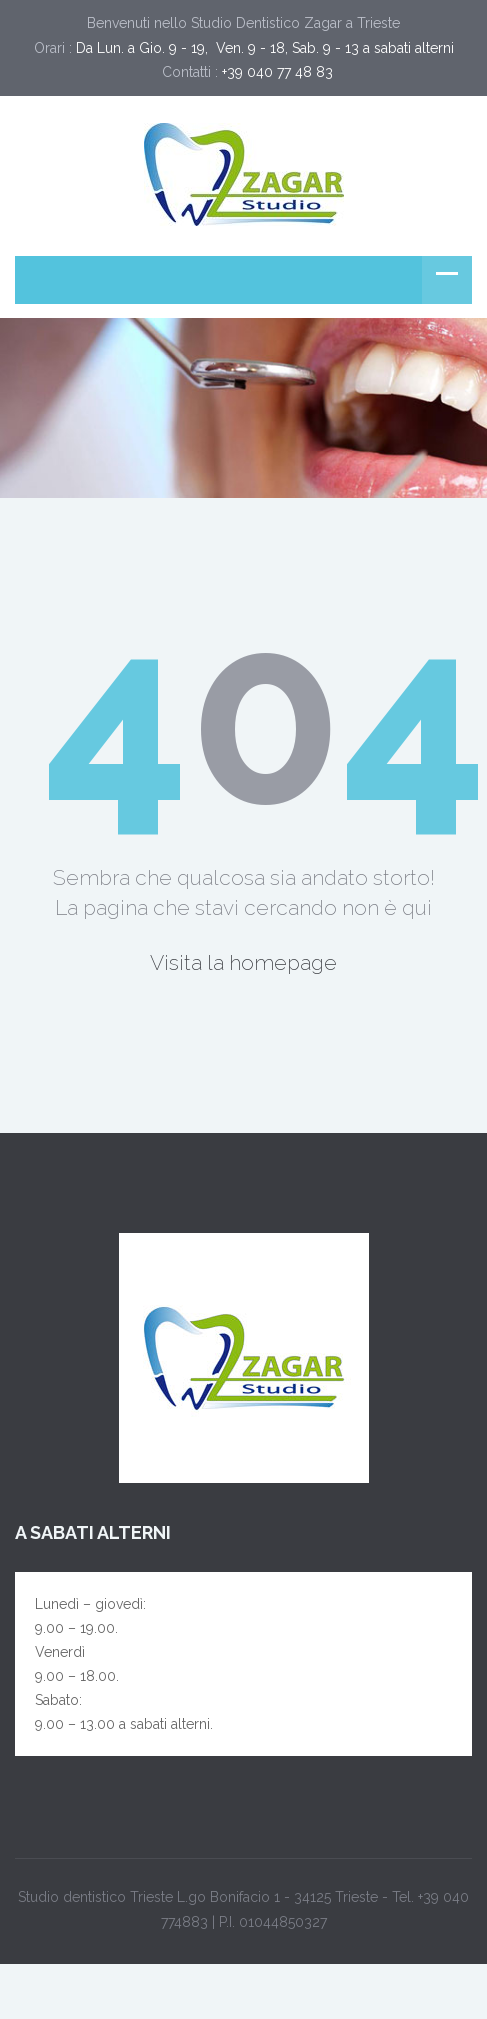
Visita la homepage (243, 962)
